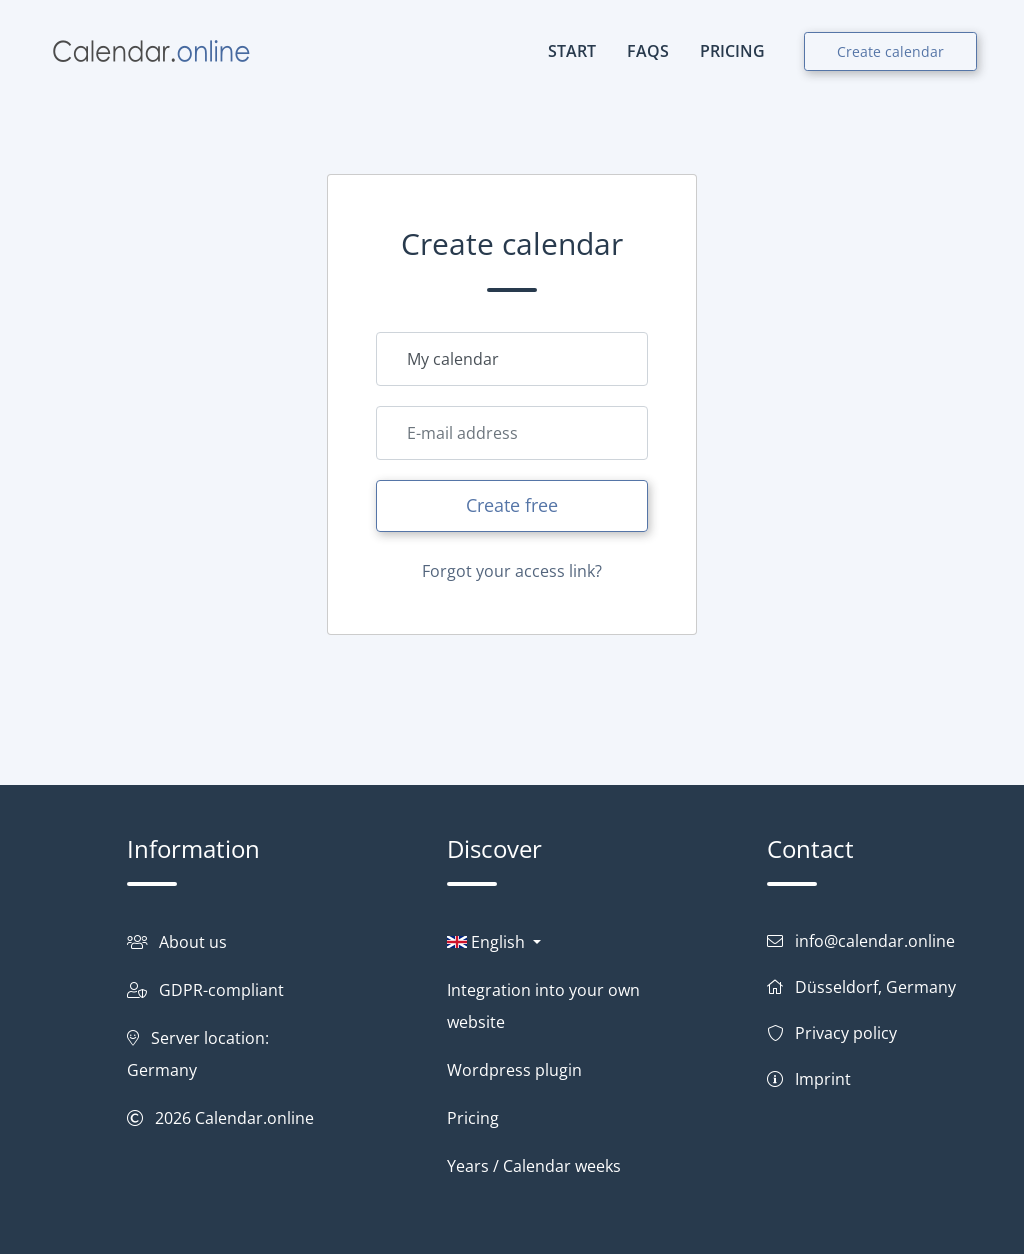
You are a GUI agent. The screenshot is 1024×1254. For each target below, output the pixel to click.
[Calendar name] (512, 359)
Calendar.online (254, 1118)
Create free (512, 505)
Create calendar (890, 51)
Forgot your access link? (512, 571)
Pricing (473, 1118)
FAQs (648, 51)
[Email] (512, 433)
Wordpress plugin (514, 1070)
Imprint (823, 1079)
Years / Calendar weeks (534, 1166)
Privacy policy (846, 1033)
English (488, 942)
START (572, 51)
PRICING (732, 51)
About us (193, 942)
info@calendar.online (875, 941)
